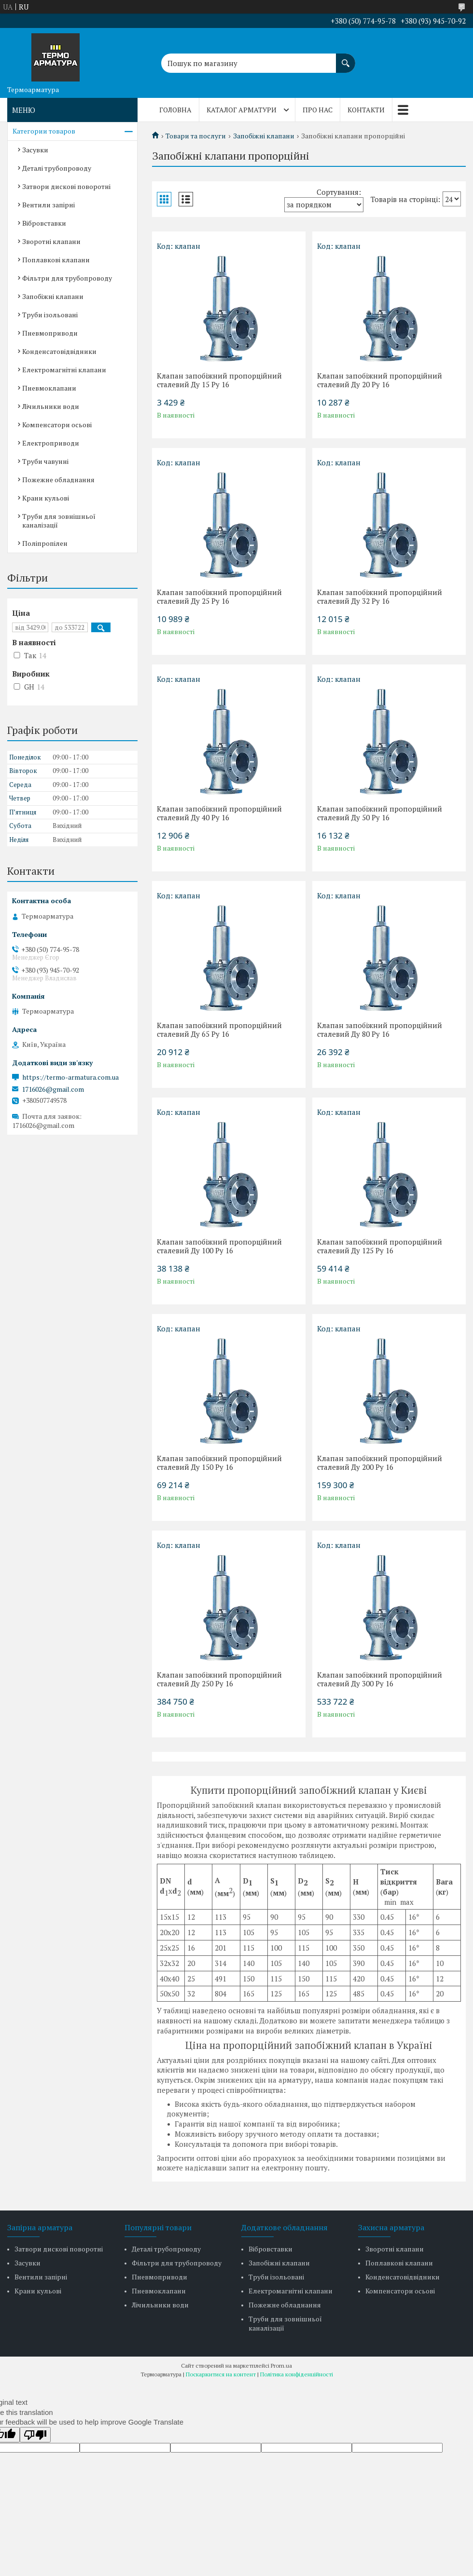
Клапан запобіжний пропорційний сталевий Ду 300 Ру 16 (379, 1679)
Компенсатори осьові (57, 424)
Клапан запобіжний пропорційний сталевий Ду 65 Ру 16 (219, 1029)
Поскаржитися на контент (221, 2374)
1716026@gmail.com (53, 1089)
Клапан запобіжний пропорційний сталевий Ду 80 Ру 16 (379, 1029)
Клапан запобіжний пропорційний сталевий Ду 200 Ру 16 (379, 1462)
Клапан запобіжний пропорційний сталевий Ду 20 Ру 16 (379, 380)
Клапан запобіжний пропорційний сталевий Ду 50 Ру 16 (379, 813)
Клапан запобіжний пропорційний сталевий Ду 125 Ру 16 (379, 1246)
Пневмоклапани (49, 388)
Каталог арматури (242, 109)
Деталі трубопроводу (56, 168)
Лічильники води (50, 406)
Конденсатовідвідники (59, 351)
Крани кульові (45, 497)
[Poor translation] (35, 2434)
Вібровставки (44, 223)
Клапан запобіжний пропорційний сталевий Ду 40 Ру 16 (219, 813)
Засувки (35, 149)
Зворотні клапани (51, 241)
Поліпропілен (45, 543)
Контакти (366, 109)
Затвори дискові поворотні (66, 186)
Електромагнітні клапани (64, 369)
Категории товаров (44, 131)
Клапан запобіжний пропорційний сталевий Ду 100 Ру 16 (219, 1246)
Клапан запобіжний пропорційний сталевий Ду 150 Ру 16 (219, 1462)
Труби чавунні (45, 461)
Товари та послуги (196, 136)
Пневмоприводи (50, 333)
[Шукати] (345, 58)
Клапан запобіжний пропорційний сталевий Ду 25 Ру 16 (219, 596)
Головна (175, 109)
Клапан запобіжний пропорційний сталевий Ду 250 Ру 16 (219, 1679)
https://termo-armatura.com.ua (70, 1077)
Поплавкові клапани (56, 259)
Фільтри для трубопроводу (67, 278)
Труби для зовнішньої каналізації (59, 520)
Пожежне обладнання (58, 479)
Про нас (318, 109)
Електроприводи (50, 442)
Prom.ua (281, 2365)
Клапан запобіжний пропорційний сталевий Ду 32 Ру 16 (379, 596)
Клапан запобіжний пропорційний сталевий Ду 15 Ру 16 (219, 380)
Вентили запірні (48, 204)
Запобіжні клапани (263, 136)
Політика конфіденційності (296, 2374)
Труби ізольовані (50, 314)
